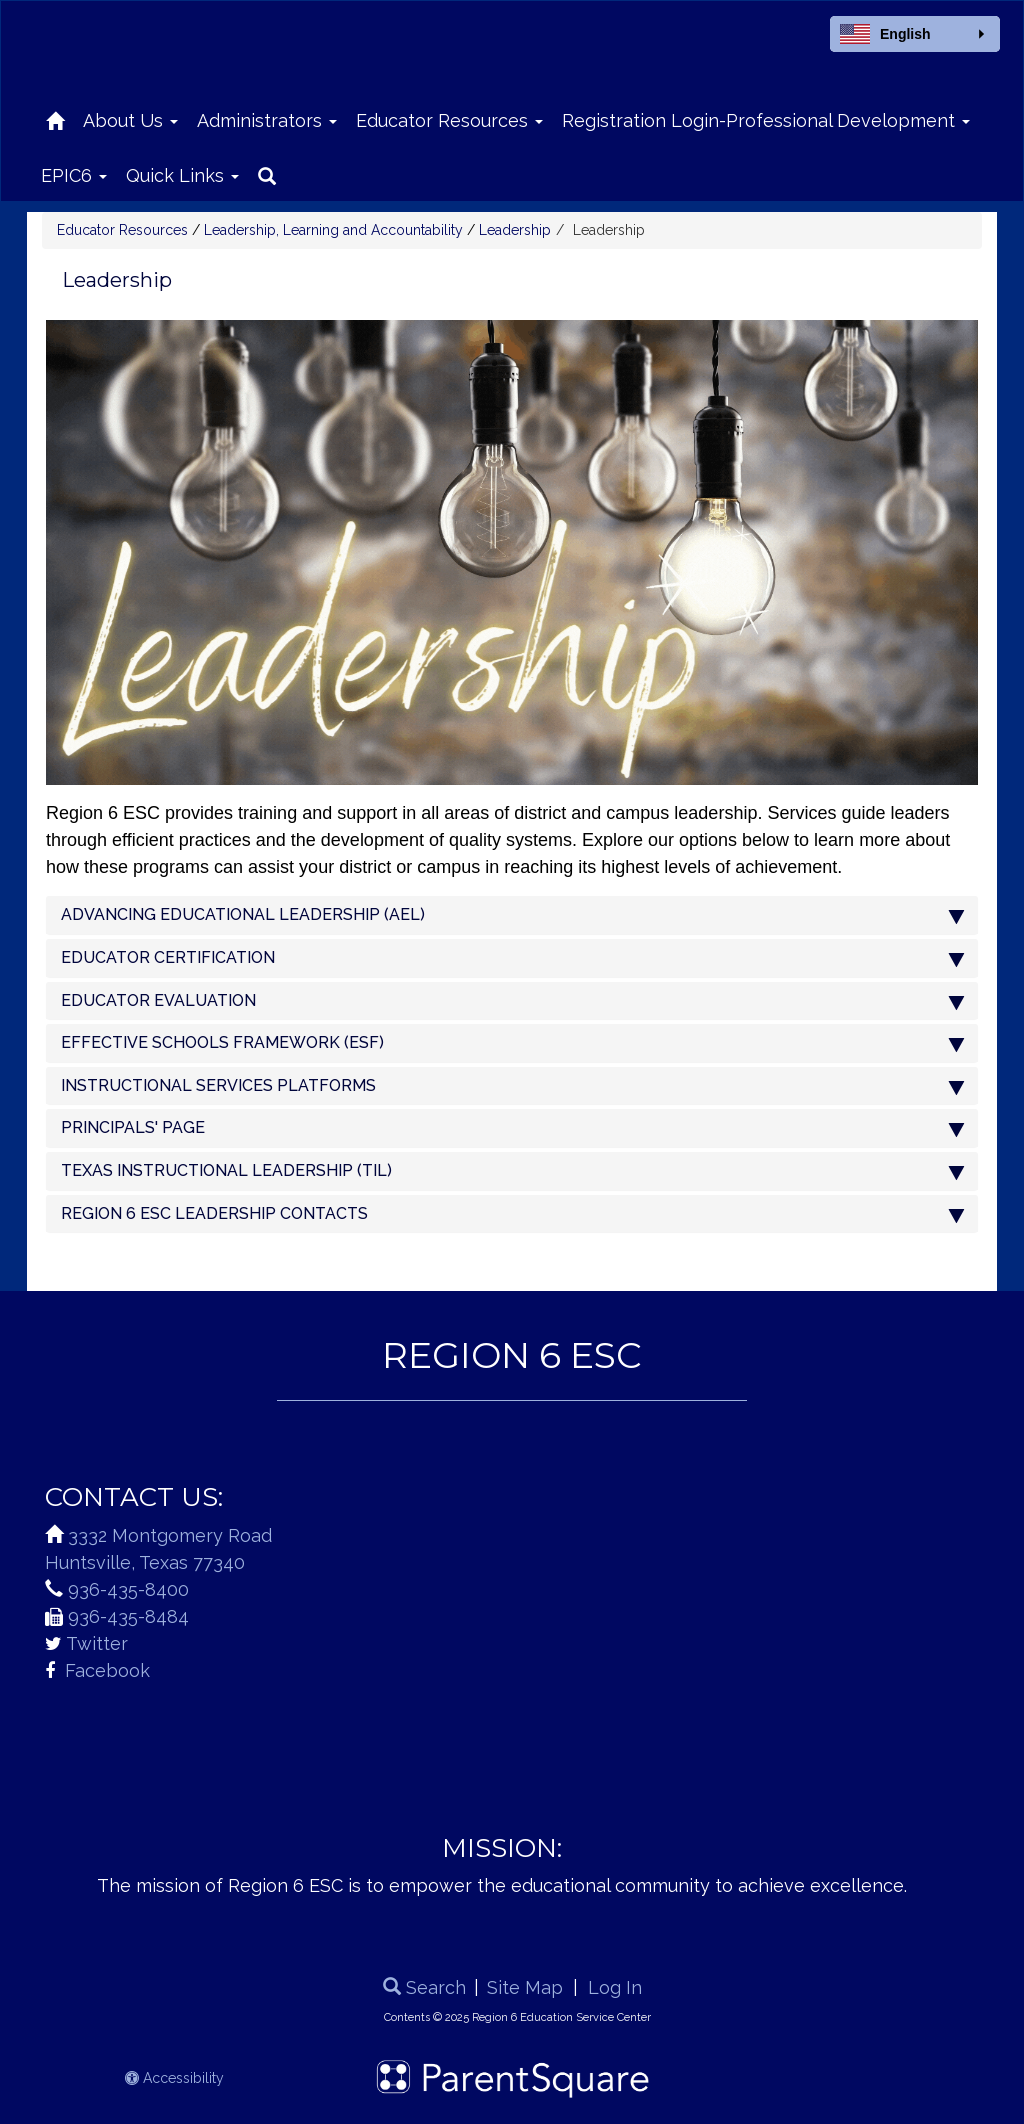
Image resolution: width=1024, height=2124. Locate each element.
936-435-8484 (128, 1616)
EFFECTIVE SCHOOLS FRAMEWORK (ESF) (222, 1042)
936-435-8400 (128, 1589)
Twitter (97, 1643)
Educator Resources (449, 120)
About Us (130, 120)
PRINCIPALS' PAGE (133, 1127)
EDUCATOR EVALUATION (158, 1000)
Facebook (105, 1670)
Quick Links (182, 175)
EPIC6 (74, 175)
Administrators (267, 120)
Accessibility (174, 2078)
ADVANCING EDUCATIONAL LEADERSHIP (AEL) (243, 914)
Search (424, 1987)
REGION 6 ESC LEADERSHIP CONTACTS (214, 1213)
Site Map (525, 1987)
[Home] (55, 117)
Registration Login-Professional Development (766, 120)
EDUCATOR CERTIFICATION (168, 957)
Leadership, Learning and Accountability (333, 230)
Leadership (515, 230)
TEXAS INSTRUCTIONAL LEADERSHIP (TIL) (226, 1170)
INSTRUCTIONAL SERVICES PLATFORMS (218, 1085)
